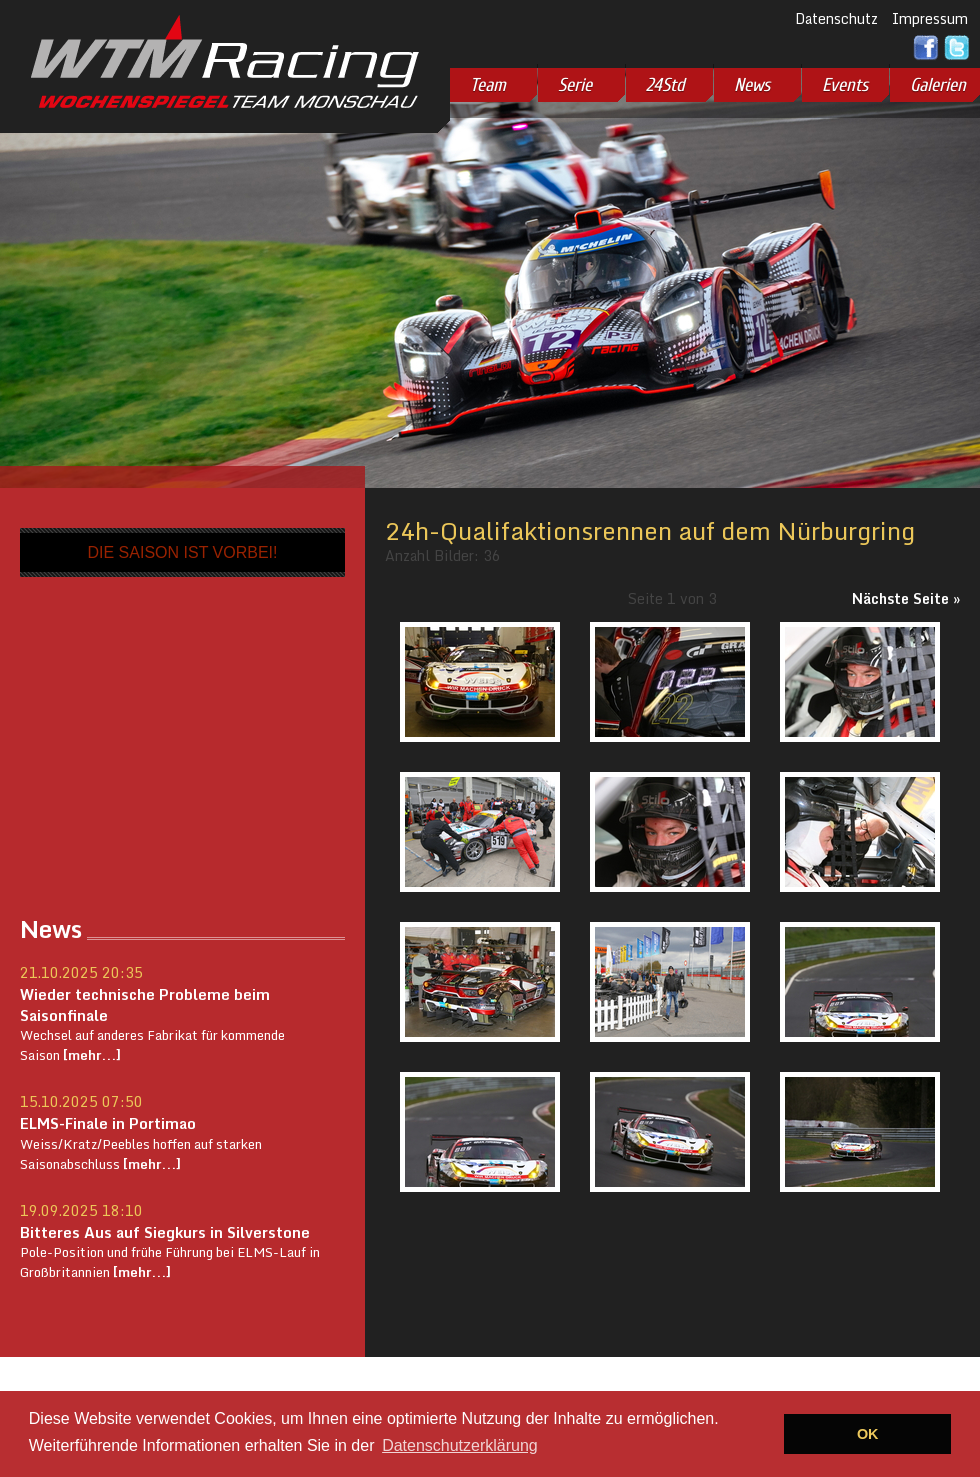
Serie (575, 85)
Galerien (938, 85)
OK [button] (868, 1434)
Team (488, 85)
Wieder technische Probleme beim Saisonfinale (145, 1004)
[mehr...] (90, 1055)
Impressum (930, 18)
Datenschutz (836, 18)
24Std (665, 85)
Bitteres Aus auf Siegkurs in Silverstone (165, 1232)
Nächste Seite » (906, 598)
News (752, 85)
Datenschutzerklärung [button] (460, 1445)
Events (845, 85)
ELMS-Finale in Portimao (108, 1123)
